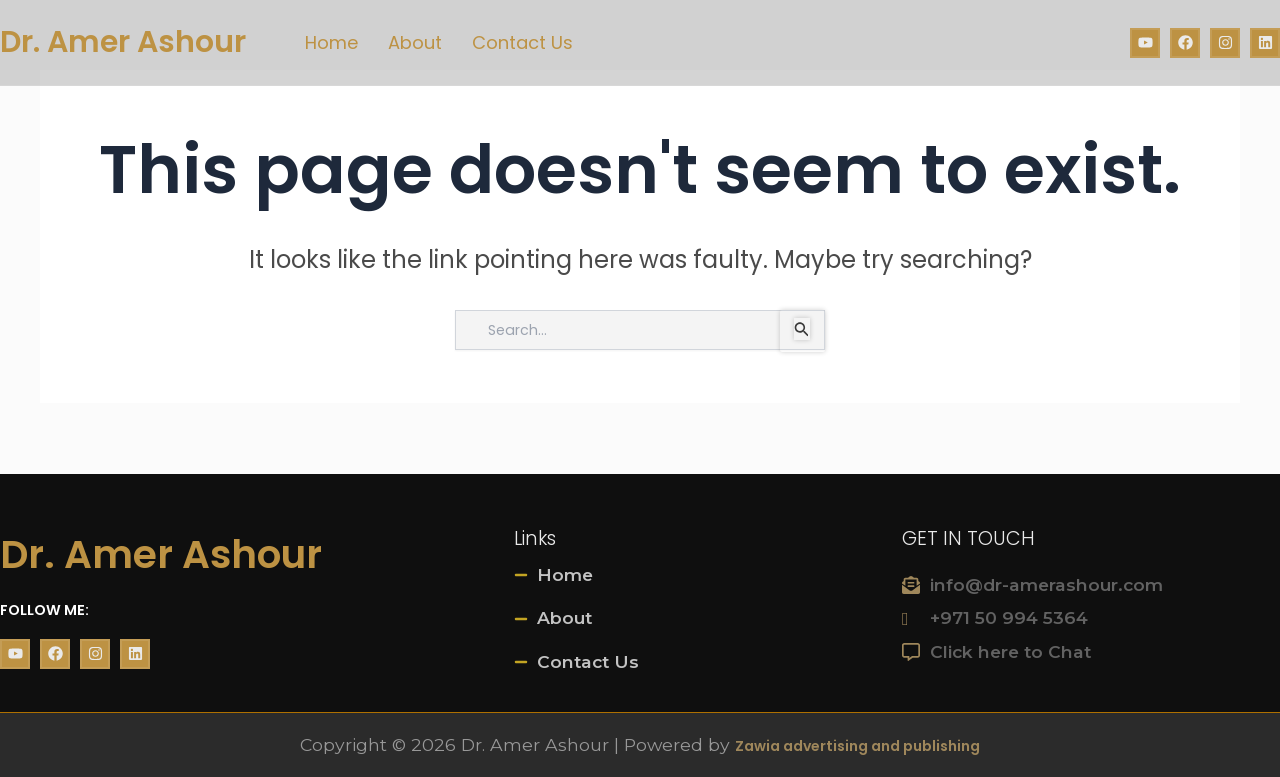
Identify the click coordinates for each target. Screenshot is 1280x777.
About (415, 42)
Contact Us (522, 42)
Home (331, 42)
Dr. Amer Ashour (123, 42)
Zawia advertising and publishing (858, 747)
